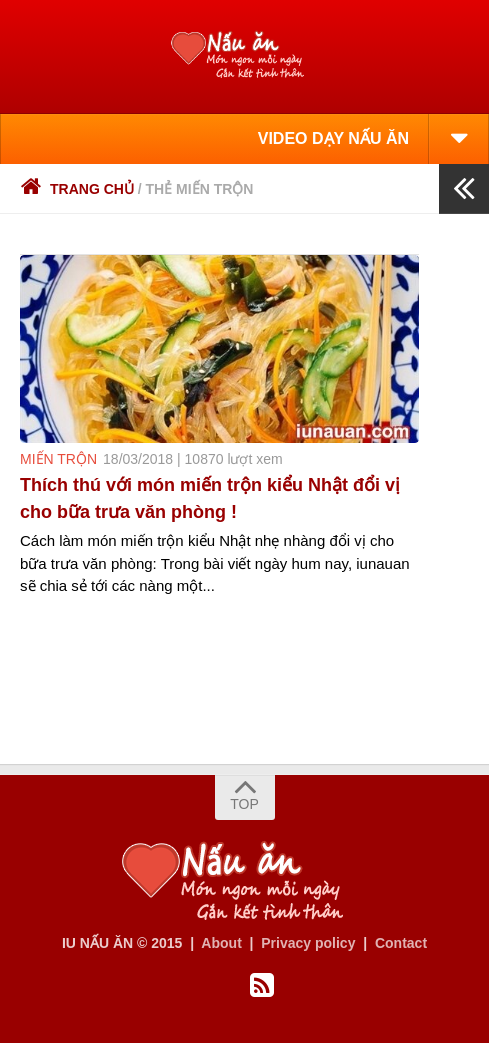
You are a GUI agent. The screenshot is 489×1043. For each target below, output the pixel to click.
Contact (401, 943)
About (221, 943)
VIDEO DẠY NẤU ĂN (333, 138)
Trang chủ (77, 189)
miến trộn (58, 459)
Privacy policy (308, 943)
